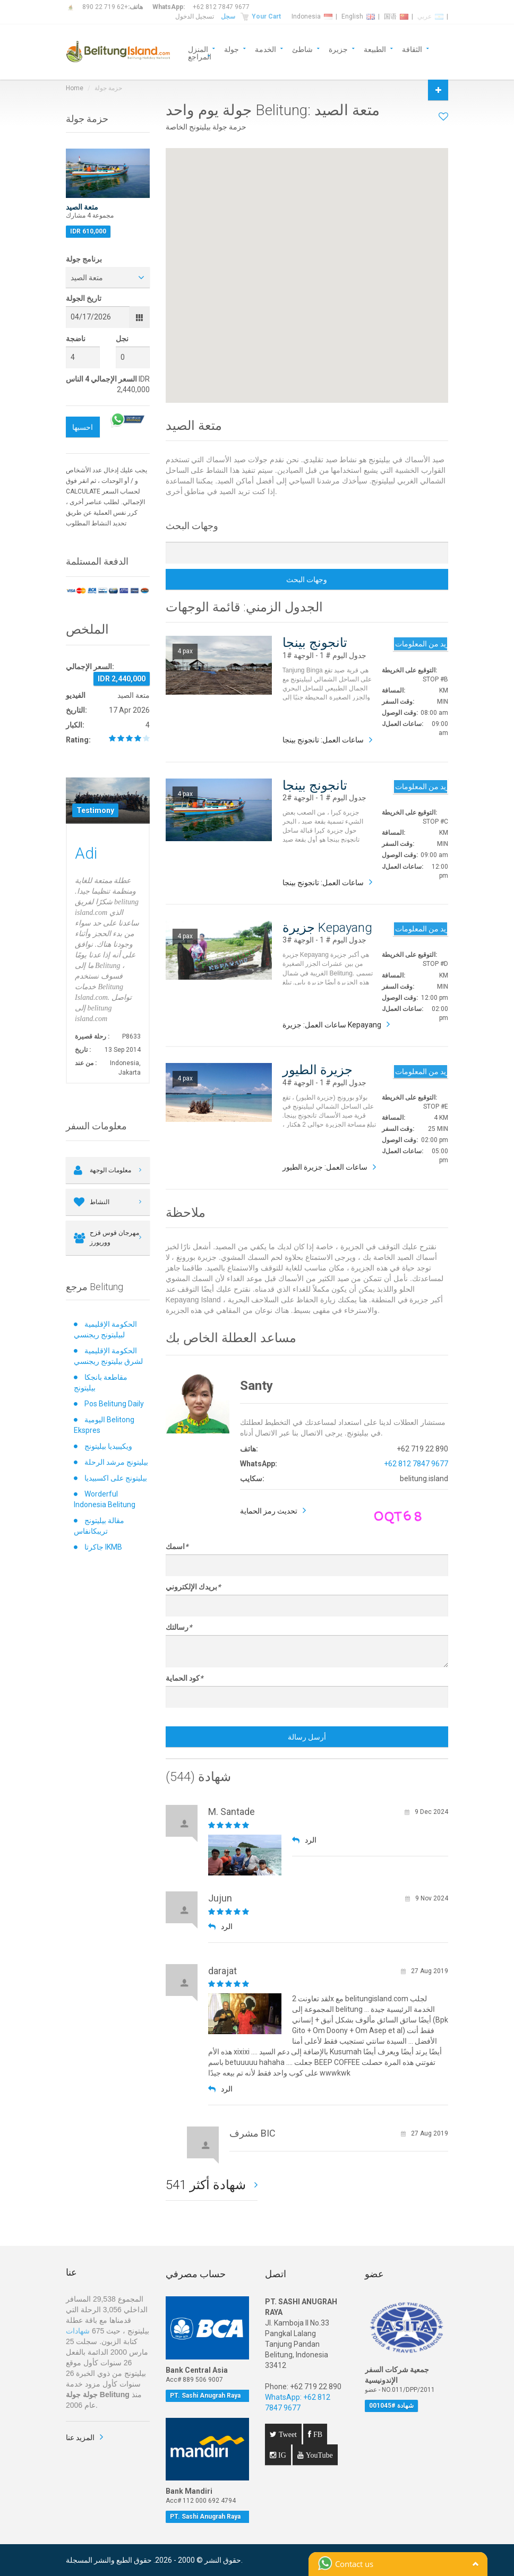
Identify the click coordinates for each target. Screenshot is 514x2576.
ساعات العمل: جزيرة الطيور (324, 1167)
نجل (122, 338)
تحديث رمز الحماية (268, 1511)
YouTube (318, 2455)
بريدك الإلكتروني (193, 1587)
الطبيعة (375, 48)
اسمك (177, 1546)
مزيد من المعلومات (421, 643)
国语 (396, 16)
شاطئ (302, 48)
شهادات (78, 2331)
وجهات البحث (306, 579)
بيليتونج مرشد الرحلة (116, 1462)
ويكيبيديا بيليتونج (108, 1446)
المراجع (199, 56)
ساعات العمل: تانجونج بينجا (323, 740)
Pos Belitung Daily (114, 1403)
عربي (430, 16)
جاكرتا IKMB (103, 1547)
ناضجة (75, 338)
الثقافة (412, 48)
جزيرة (338, 48)
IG (281, 2455)
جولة (231, 48)
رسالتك (179, 1627)
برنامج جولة (84, 259)
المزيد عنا (80, 2437)
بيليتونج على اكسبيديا (115, 1478)
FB (316, 2434)
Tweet (287, 2434)
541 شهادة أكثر (207, 2185)
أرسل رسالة (307, 1737)
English (358, 16)
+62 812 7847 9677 (221, 7)
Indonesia (312, 16)
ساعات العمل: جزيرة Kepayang (331, 1025)
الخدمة (265, 48)
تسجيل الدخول (194, 16)
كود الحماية (184, 1678)
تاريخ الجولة (83, 298)
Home (74, 88)
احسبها (82, 427)
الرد (304, 1840)
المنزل (198, 48)
